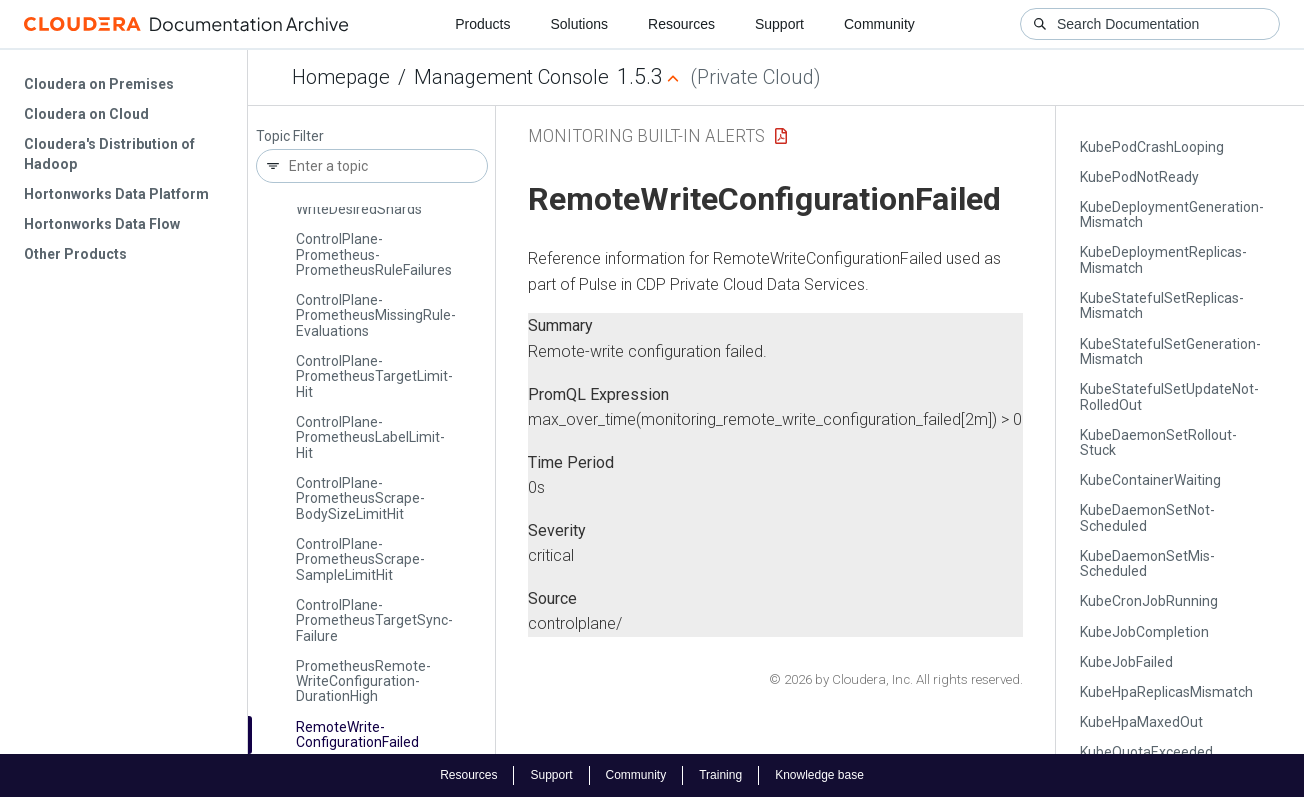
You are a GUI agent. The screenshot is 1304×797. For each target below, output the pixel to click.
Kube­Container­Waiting (1150, 480)
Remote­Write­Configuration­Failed (357, 734)
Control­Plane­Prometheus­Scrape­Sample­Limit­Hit (360, 559)
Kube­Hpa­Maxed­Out (1141, 722)
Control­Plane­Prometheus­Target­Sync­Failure (374, 620)
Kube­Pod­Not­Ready (1139, 177)
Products (482, 24)
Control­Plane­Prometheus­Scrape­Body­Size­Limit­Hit (360, 498)
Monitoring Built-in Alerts (646, 135)
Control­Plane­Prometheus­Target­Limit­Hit (374, 376)
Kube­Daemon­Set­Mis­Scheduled (1147, 563)
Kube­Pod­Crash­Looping (1152, 147)
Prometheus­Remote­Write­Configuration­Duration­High (363, 681)
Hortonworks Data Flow (102, 224)
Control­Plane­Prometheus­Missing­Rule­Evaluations (376, 315)
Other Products (75, 254)
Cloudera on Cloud (86, 114)
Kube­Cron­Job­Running (1149, 601)
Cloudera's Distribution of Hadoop (109, 154)
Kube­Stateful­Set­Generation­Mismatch (1170, 351)
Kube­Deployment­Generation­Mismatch (1172, 214)
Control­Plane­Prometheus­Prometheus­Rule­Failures (374, 254)
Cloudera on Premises (99, 84)
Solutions (579, 24)
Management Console (511, 77)
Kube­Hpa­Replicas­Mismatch (1166, 692)
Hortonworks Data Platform (116, 194)
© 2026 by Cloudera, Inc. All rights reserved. (896, 679)
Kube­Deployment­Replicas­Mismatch (1163, 259)
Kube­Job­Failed (1126, 662)
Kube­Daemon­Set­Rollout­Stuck (1158, 442)
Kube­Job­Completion (1144, 632)
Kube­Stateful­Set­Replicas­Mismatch (1162, 305)
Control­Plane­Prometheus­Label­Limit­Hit (370, 437)
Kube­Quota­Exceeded (1146, 752)
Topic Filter (290, 136)
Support (779, 24)
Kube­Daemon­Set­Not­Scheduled (1147, 517)
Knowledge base (819, 775)
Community (879, 24)
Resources (681, 24)
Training (720, 775)
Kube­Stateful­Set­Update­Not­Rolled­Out (1169, 396)
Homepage (341, 77)
